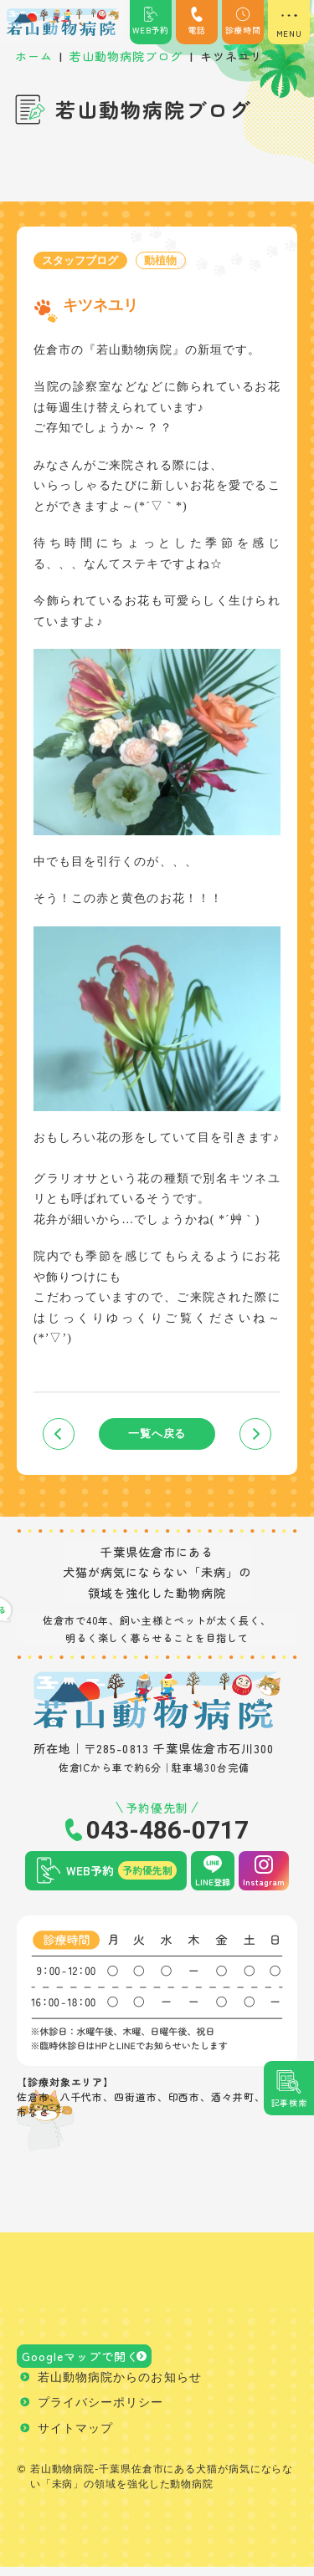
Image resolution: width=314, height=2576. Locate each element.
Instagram (264, 1884)
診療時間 (243, 21)
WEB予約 (150, 21)
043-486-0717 (167, 1832)
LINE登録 (212, 1884)
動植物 (169, 260)
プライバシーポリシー (101, 2411)
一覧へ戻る (157, 1435)
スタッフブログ (84, 260)
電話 (197, 21)
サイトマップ (75, 2437)
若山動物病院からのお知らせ (120, 2386)
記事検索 (289, 2102)
